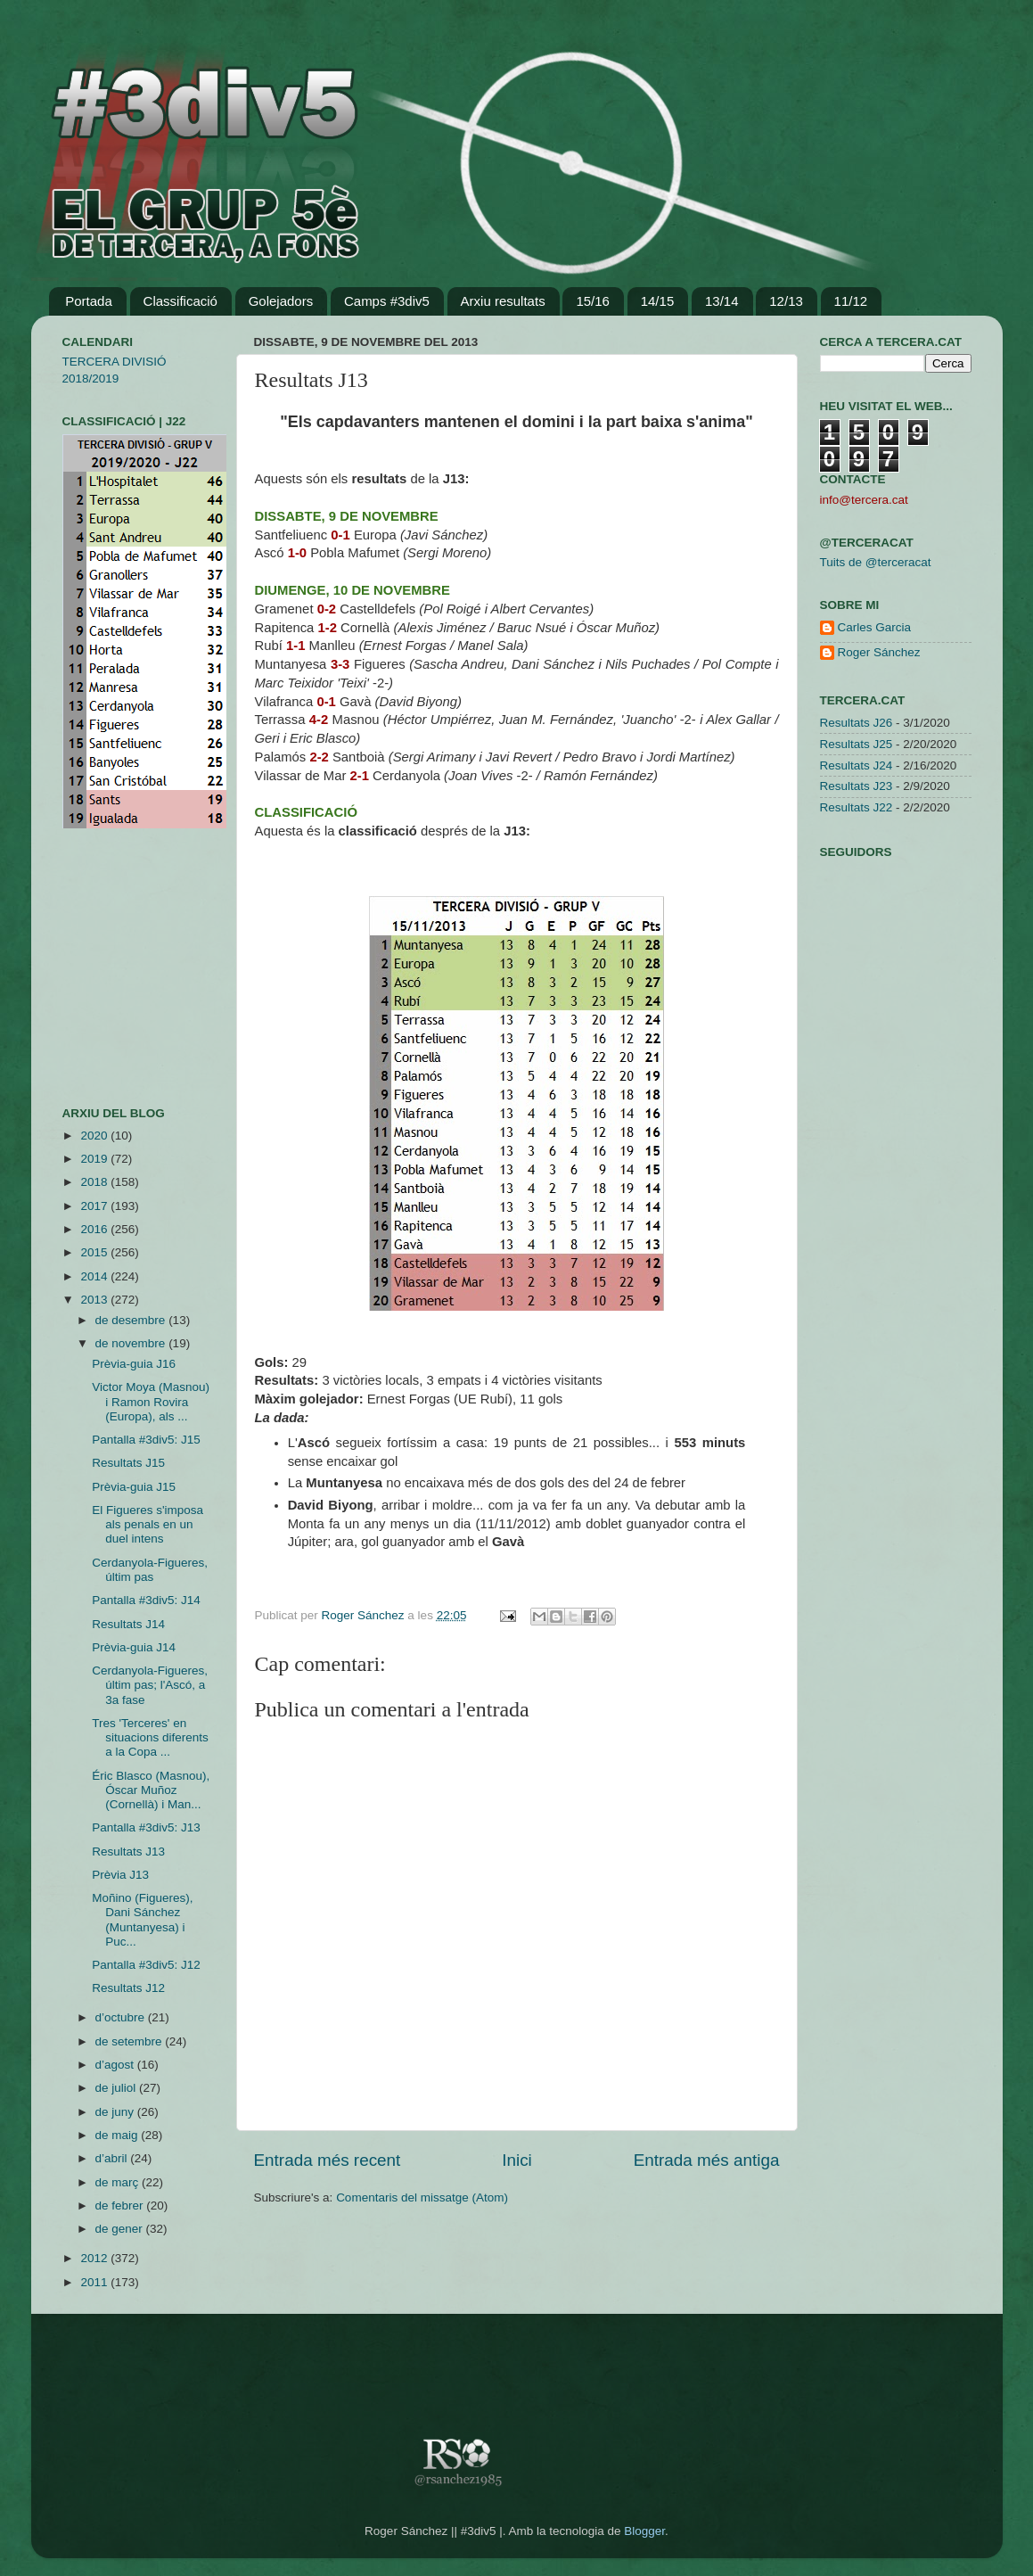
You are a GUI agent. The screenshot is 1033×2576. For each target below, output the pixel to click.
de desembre (132, 1320)
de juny (116, 2112)
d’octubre (121, 2017)
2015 (95, 1252)
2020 (95, 1135)
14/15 (658, 301)
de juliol (117, 2088)
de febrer (121, 2205)
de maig (118, 2135)
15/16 (593, 301)
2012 (95, 2258)
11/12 (851, 301)
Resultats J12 (128, 1988)
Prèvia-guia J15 (134, 1487)
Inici (517, 2160)
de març (119, 2182)
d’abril (113, 2158)
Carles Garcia (875, 627)
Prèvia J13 (120, 1874)
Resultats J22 (856, 807)
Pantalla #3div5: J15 (146, 1439)
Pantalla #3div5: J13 (146, 1827)
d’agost (116, 2064)
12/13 (786, 301)
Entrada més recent (327, 2160)
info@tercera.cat (864, 499)
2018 (95, 1182)
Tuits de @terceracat (875, 562)
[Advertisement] (115, 967)
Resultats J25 (856, 744)
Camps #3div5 (387, 301)
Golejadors (281, 301)
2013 (95, 1299)
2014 (95, 1276)
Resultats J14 (128, 1624)
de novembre (132, 1343)
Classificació (180, 301)
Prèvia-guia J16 (134, 1363)
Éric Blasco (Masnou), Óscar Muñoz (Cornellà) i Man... (150, 1790)
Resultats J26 (856, 722)
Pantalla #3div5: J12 (146, 1964)
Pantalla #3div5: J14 (146, 1600)
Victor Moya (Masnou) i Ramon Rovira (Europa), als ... (150, 1401)
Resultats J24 (856, 765)
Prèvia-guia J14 (134, 1647)
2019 (95, 1158)
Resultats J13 (128, 1851)
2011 (95, 2282)
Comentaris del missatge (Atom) (422, 2197)
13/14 (722, 301)
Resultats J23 (856, 786)
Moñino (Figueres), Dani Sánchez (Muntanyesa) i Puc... (142, 1919)
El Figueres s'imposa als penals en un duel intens (147, 1524)
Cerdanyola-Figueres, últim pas (150, 1570)
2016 (95, 1229)
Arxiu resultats (503, 301)
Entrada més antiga (707, 2160)
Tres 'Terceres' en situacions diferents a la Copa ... (150, 1737)
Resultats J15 (128, 1462)
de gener (120, 2228)
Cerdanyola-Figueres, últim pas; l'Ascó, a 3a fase (150, 1685)
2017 (95, 1206)
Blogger (644, 2531)
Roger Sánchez (365, 1615)
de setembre (130, 2041)
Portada (88, 301)
